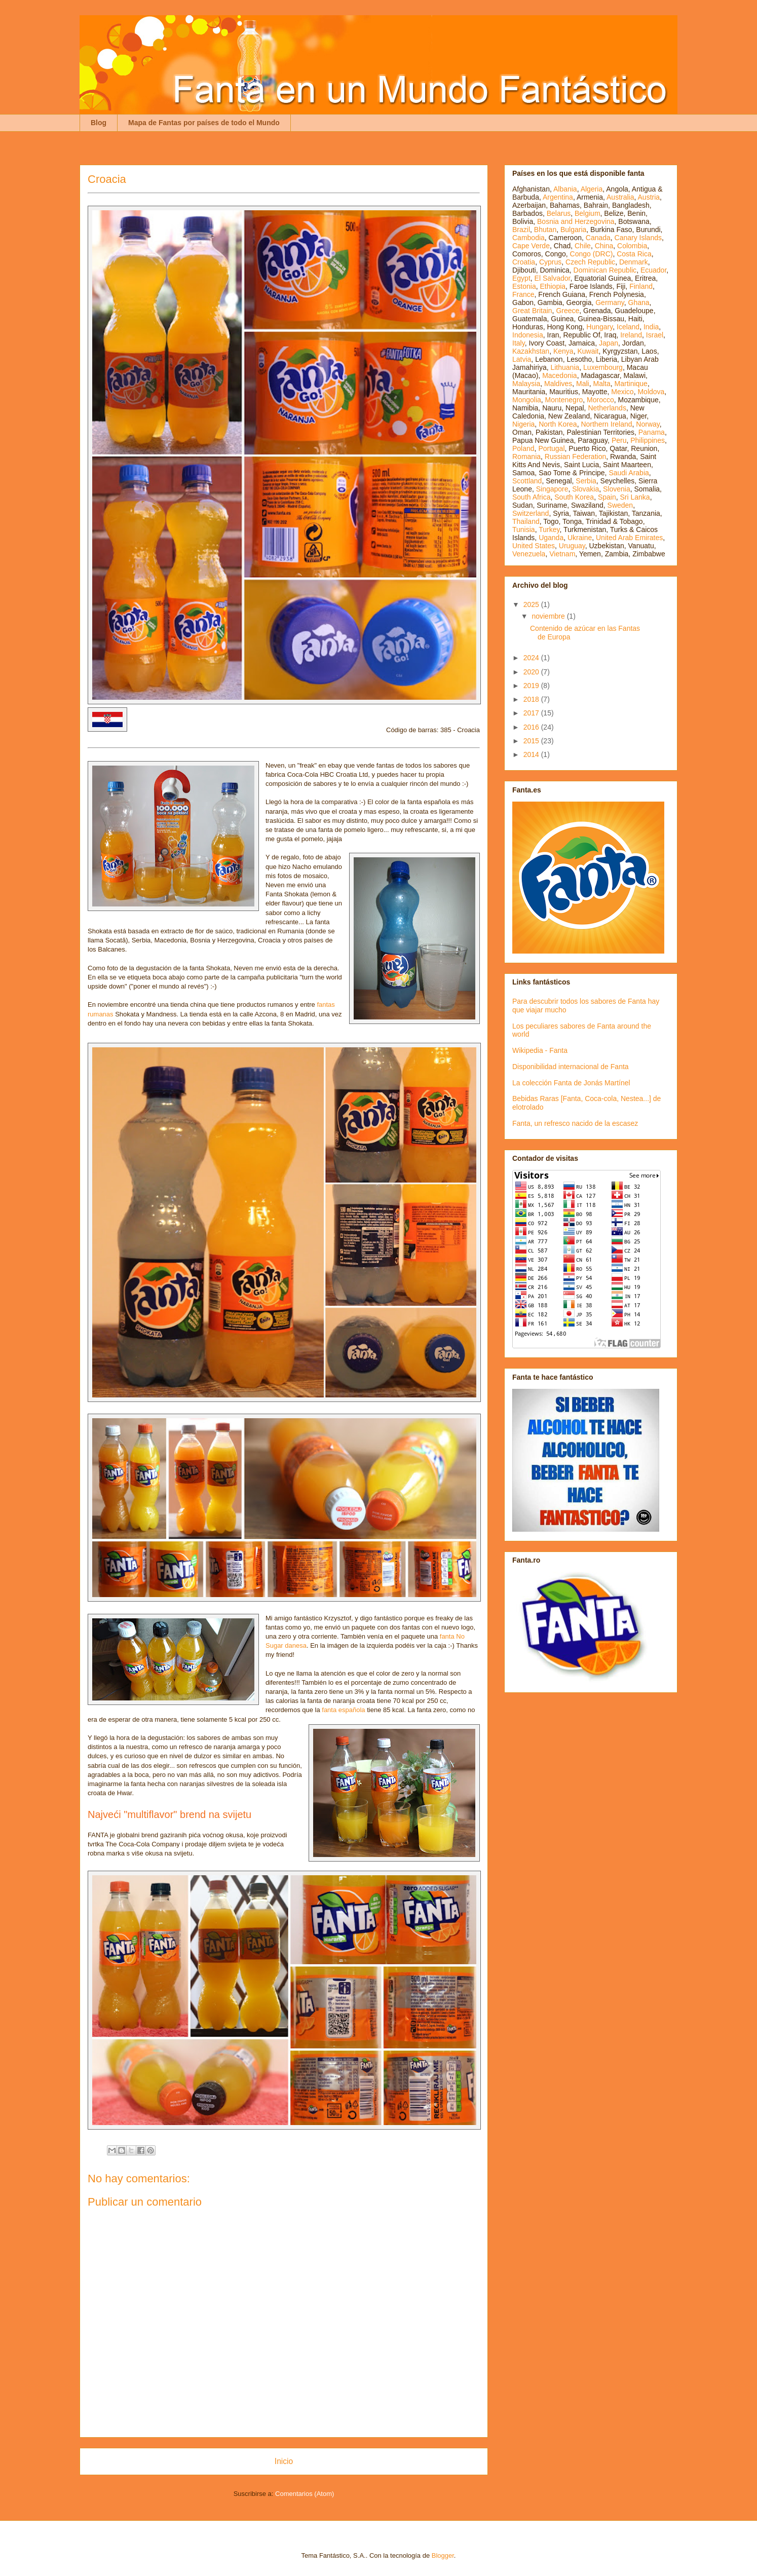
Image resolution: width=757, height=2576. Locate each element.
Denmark (633, 262)
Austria (649, 197)
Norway (647, 424)
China (604, 246)
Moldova (650, 392)
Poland (523, 448)
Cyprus (550, 262)
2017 (532, 713)
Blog (98, 123)
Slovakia (585, 489)
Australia (620, 197)
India (651, 327)
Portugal (551, 448)
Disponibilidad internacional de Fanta (570, 1067)
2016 (532, 727)
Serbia (586, 481)
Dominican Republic (605, 270)
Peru (619, 440)
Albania (565, 189)
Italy (518, 343)
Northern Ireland (606, 424)
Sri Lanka (635, 497)
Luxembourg (603, 367)
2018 (532, 699)
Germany (609, 302)
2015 (532, 741)
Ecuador (653, 270)
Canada (598, 238)
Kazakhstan (530, 351)
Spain (607, 497)
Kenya (563, 351)
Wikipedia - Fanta (539, 1050)
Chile (583, 246)
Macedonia (559, 375)
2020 (532, 672)
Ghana (639, 302)
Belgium (587, 213)
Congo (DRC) (591, 254)
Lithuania (564, 367)
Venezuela (528, 554)
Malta (602, 384)
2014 (532, 754)
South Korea (574, 497)
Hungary (599, 327)
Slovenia (616, 489)
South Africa (531, 497)
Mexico (622, 392)
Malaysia (526, 384)
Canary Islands (638, 238)
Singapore (552, 489)
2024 (532, 658)
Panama (651, 432)
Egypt (521, 278)
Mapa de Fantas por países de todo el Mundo (204, 123)
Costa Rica (634, 254)
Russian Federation (575, 456)
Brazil (521, 229)
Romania (526, 456)
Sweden (620, 505)
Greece (567, 311)
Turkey (549, 529)
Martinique (631, 384)
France (523, 294)
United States (533, 546)
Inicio (284, 2461)
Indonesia (527, 335)
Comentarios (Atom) (304, 2493)
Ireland (631, 335)
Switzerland (530, 513)
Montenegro (564, 400)
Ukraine (579, 538)
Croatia (523, 262)
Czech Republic (590, 262)
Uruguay (572, 546)
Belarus (559, 213)
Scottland (527, 481)
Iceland (628, 327)
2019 (532, 685)
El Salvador (553, 278)
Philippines (647, 440)
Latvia (521, 359)
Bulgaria (573, 229)
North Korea (558, 424)
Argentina (558, 197)
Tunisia (523, 529)
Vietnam (562, 554)
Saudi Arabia (629, 473)
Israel (654, 335)
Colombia (632, 246)
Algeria (592, 189)
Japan (608, 343)
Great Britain (532, 311)
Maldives (558, 384)
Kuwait (587, 351)
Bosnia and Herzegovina (576, 221)
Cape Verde (531, 246)
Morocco (600, 400)
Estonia (524, 286)
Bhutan (545, 229)
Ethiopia (552, 286)
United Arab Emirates (629, 538)
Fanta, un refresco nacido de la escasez (575, 1123)
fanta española (343, 1710)
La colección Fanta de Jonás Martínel (571, 1083)
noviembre (549, 616)
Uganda (551, 538)
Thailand (526, 521)
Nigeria (523, 424)
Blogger (443, 2555)
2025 (532, 604)
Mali (582, 384)
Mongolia (526, 400)
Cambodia (528, 238)
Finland (641, 286)
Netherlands (607, 408)
